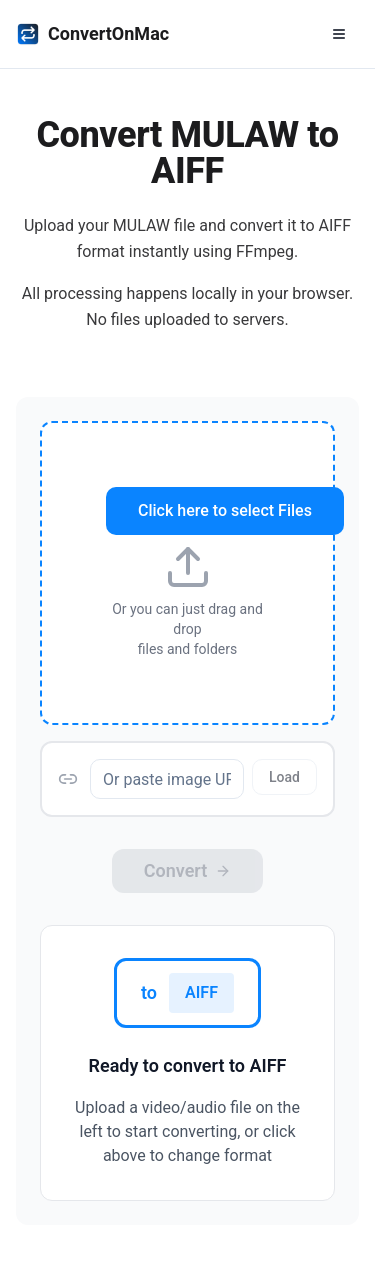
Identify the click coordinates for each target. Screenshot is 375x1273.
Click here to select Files (225, 510)
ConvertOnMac (92, 34)
